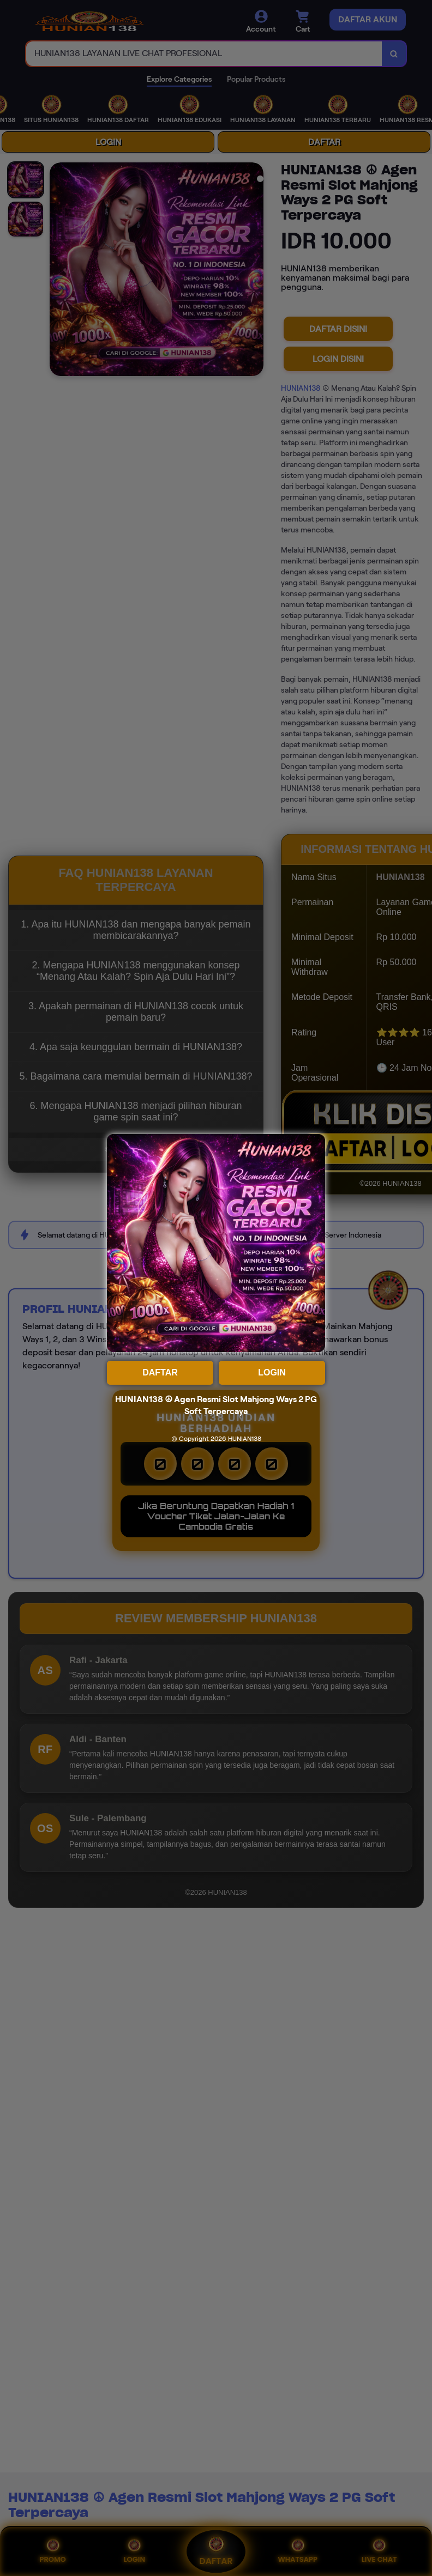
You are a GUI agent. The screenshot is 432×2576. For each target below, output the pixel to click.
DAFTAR (160, 1372)
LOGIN (272, 1372)
